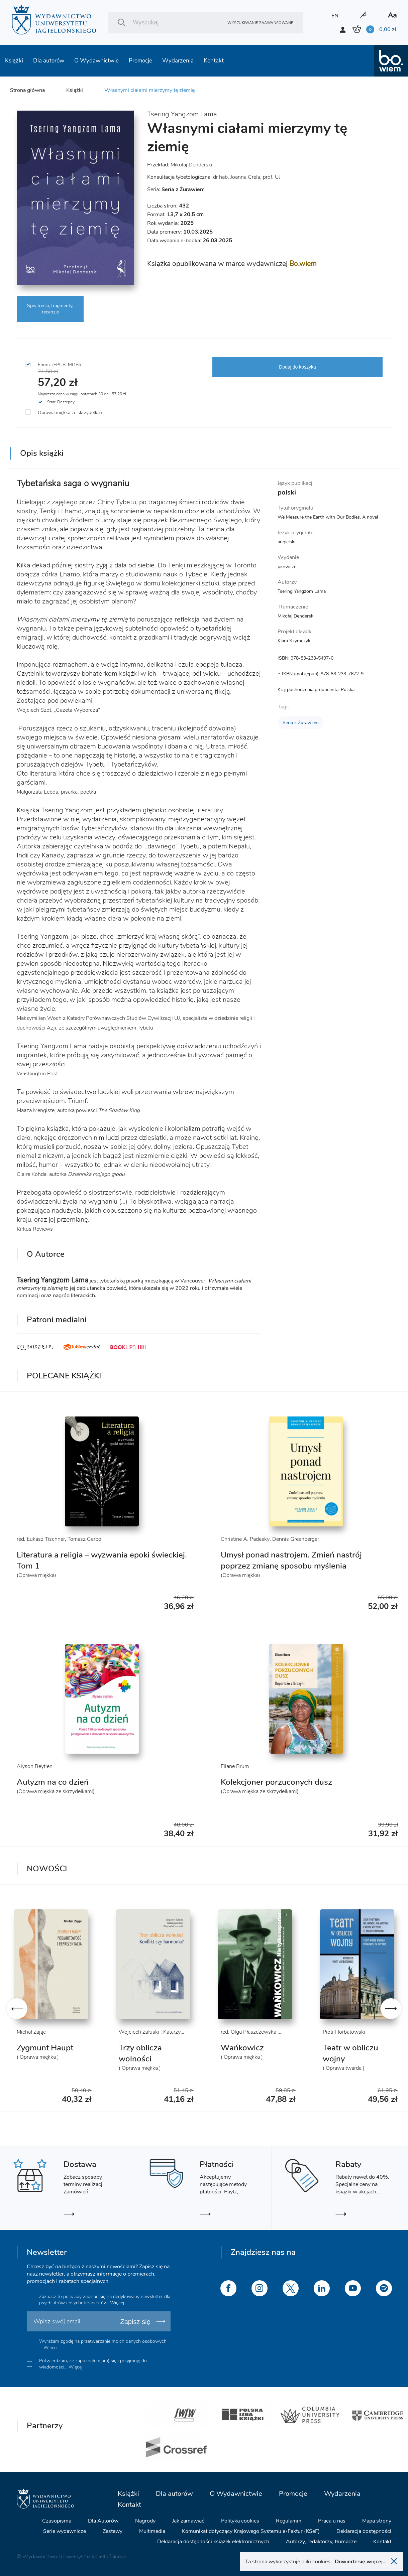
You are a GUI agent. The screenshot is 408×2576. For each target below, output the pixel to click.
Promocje (140, 60)
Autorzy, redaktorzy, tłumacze (321, 2541)
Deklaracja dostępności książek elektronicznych (213, 2541)
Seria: (176, 189)
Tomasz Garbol (85, 1539)
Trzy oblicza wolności (140, 2053)
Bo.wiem (303, 263)
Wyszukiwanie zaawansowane (260, 22)
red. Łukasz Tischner (41, 1539)
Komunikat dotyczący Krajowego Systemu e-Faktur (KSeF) (251, 2531)
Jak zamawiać (188, 2521)
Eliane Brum (235, 1766)
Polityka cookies (240, 2521)
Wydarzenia (178, 60)
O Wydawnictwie (96, 60)
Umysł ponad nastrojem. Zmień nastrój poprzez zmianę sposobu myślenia (291, 1560)
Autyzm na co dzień (53, 1782)
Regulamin (288, 2521)
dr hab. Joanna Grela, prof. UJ (247, 177)
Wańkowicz (242, 2047)
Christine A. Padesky (245, 1539)
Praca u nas (331, 2521)
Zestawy (112, 2531)
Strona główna (27, 90)
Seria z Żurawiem (301, 722)
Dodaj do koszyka (297, 367)
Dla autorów (48, 60)
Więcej (117, 2303)
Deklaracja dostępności (363, 2531)
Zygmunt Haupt (45, 2047)
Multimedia (152, 2531)
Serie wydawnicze (64, 2531)
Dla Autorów (103, 2521)
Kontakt (214, 60)
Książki (14, 60)
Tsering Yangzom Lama (182, 114)
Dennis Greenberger (295, 1539)
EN (334, 15)
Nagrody (145, 2521)
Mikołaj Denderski (191, 164)
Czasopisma (56, 2521)
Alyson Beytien (35, 1766)
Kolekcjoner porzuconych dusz (276, 1782)
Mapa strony (376, 2521)
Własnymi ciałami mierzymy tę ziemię (149, 90)
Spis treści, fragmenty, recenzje (50, 308)
